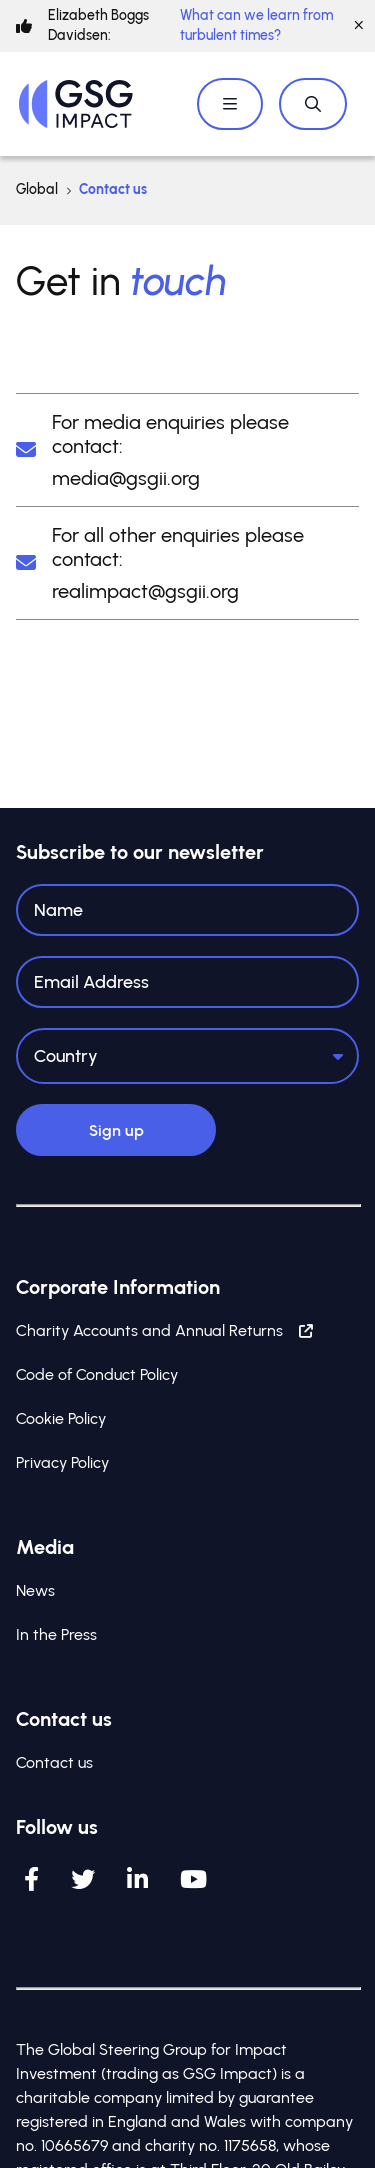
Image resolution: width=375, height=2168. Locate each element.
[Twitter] (83, 1879)
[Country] (187, 1056)
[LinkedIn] (137, 1879)
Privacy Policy (62, 1462)
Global (37, 189)
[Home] (76, 104)
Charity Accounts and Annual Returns (164, 1330)
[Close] (359, 26)
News (35, 1590)
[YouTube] (193, 1879)
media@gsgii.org (126, 478)
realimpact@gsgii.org (145, 591)
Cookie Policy (61, 1418)
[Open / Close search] (313, 104)
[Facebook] (31, 1879)
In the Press (56, 1634)
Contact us (54, 1762)
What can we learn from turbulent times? (256, 25)
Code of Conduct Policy (97, 1374)
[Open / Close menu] (230, 104)
